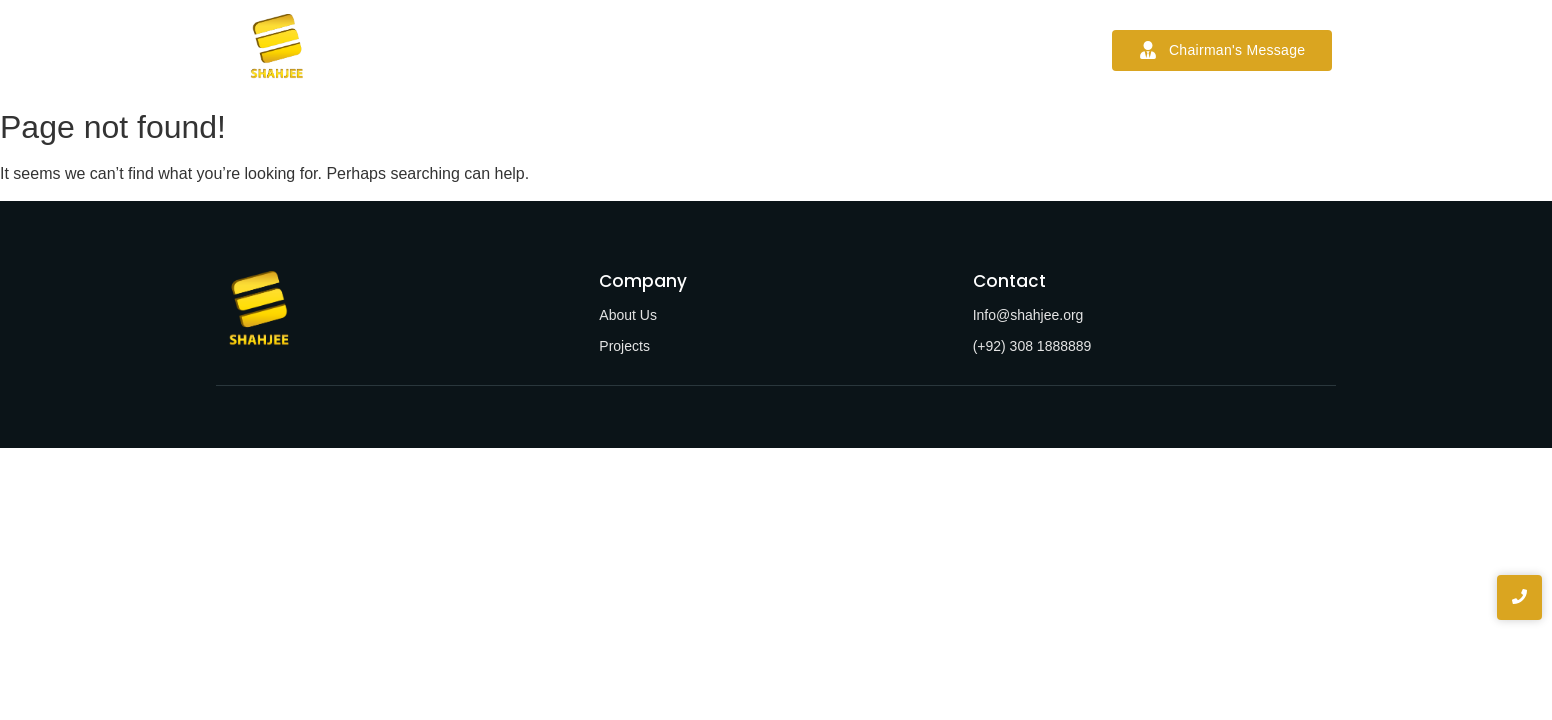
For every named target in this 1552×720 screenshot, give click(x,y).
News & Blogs (841, 50)
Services (643, 50)
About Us (628, 315)
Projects (733, 50)
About (562, 50)
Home (487, 50)
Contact (946, 50)
